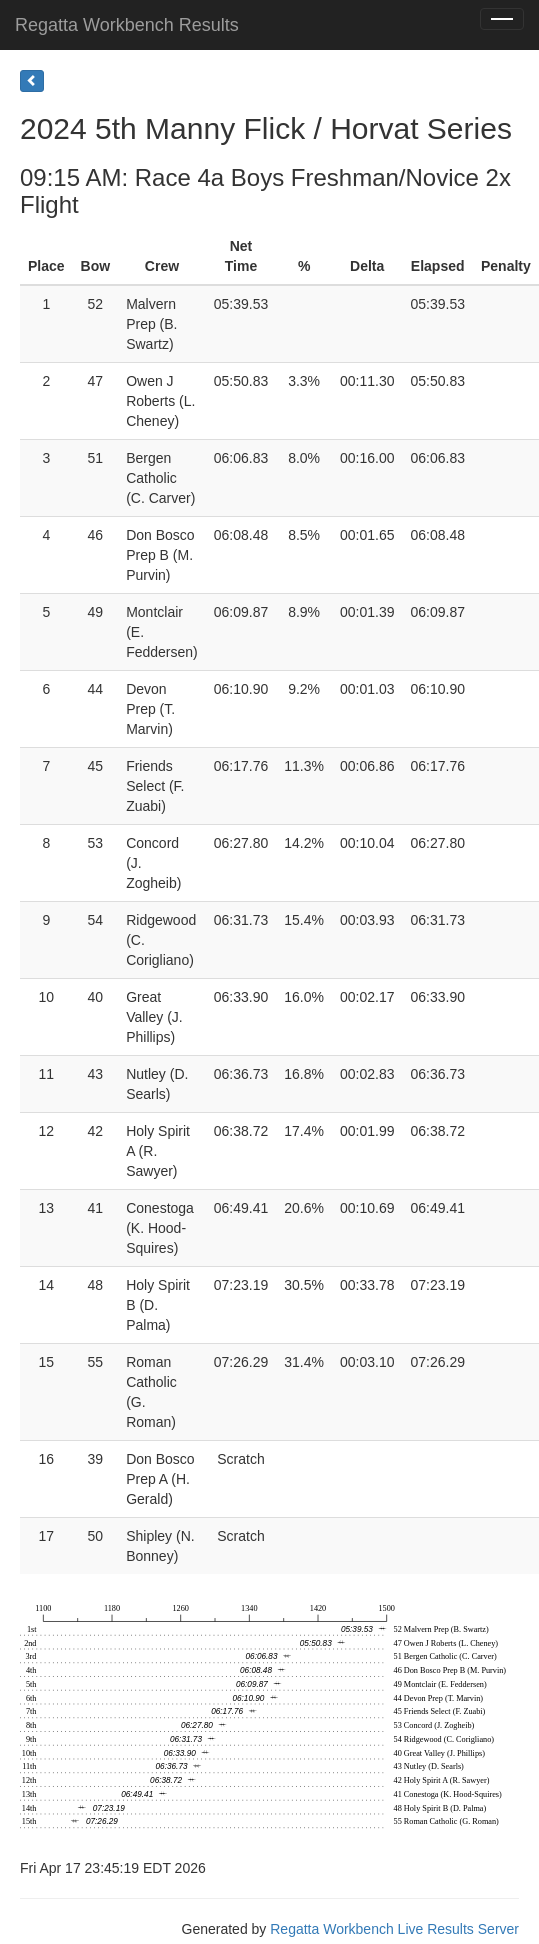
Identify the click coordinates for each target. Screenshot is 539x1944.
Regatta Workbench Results (127, 25)
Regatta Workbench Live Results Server (394, 1929)
